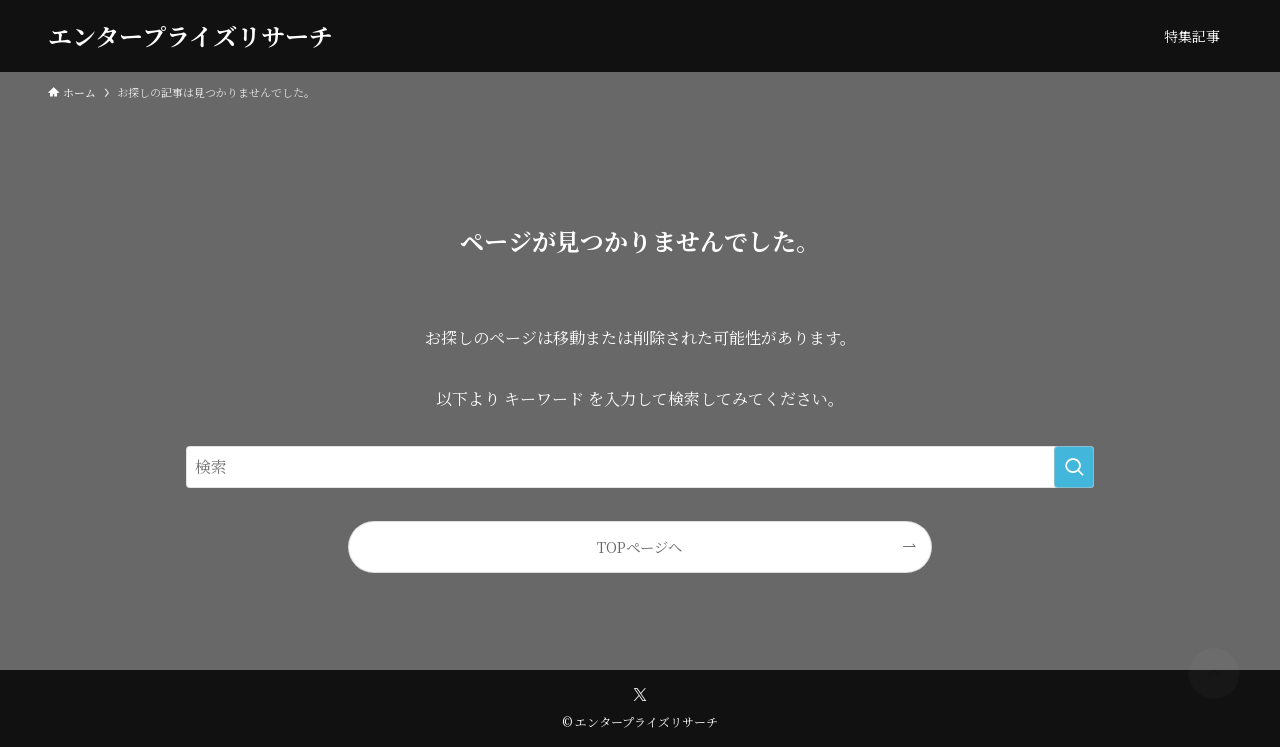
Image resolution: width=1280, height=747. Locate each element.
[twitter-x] (640, 695)
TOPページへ (639, 546)
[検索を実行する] (1074, 467)
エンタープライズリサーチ (190, 36)
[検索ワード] (640, 467)
